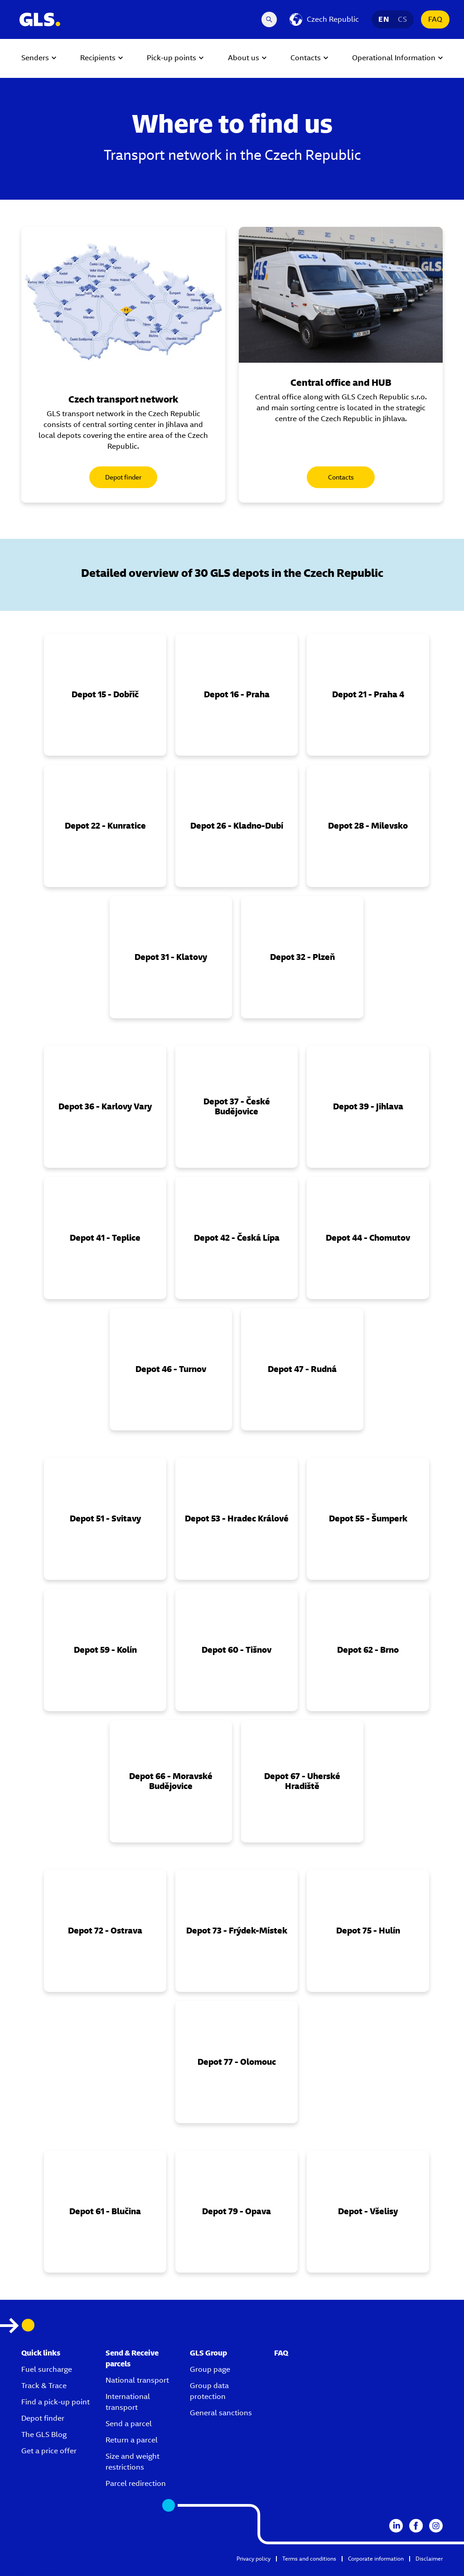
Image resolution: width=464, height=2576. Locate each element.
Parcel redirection (136, 2483)
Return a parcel (132, 2440)
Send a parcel (129, 2423)
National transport (137, 2380)
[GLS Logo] (39, 19)
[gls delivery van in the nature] (341, 295)
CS (402, 19)
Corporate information (376, 2558)
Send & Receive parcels (132, 2358)
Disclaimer (429, 2558)
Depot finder (123, 477)
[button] (105, 694)
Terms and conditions (309, 2558)
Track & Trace (44, 2385)
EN (383, 19)
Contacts (341, 477)
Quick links (40, 2353)
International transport (128, 2402)
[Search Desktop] (269, 19)
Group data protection (209, 2391)
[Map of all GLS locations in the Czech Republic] (123, 303)
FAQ (435, 19)
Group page (210, 2369)
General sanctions (221, 2413)
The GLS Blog (44, 2434)
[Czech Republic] (324, 19)
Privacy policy (254, 2558)
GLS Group (208, 2353)
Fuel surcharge (46, 2369)
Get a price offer (49, 2451)
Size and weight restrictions (133, 2461)
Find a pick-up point (55, 2402)
